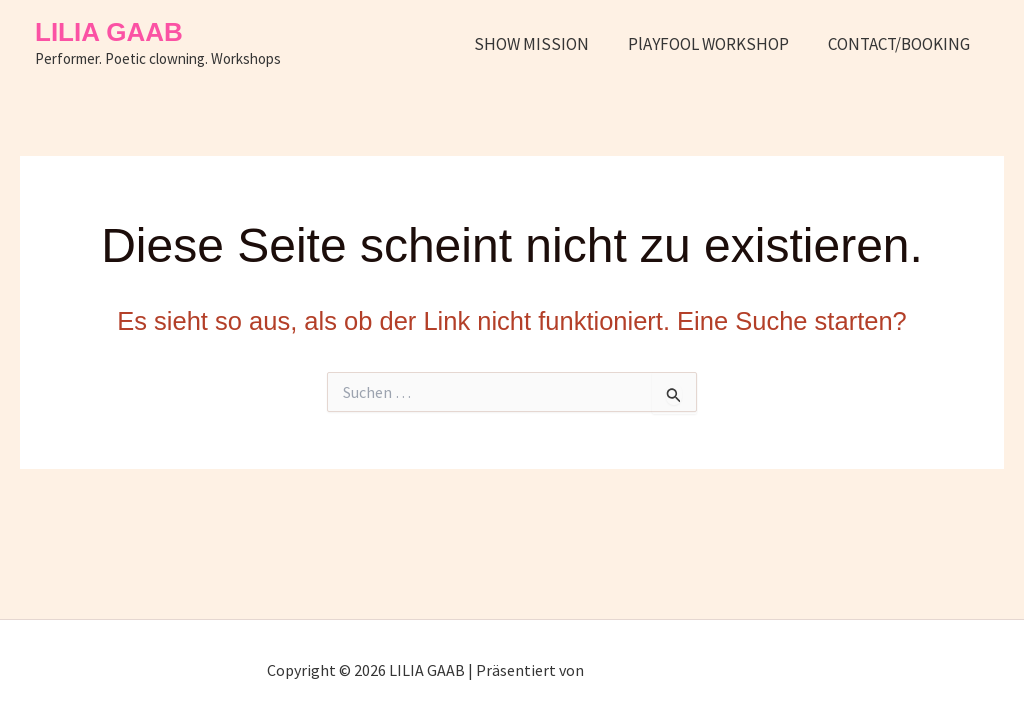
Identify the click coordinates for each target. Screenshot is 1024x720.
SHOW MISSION (543, 44)
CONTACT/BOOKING (901, 44)
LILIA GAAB (109, 32)
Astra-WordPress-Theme (672, 670)
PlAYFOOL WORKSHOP (715, 44)
